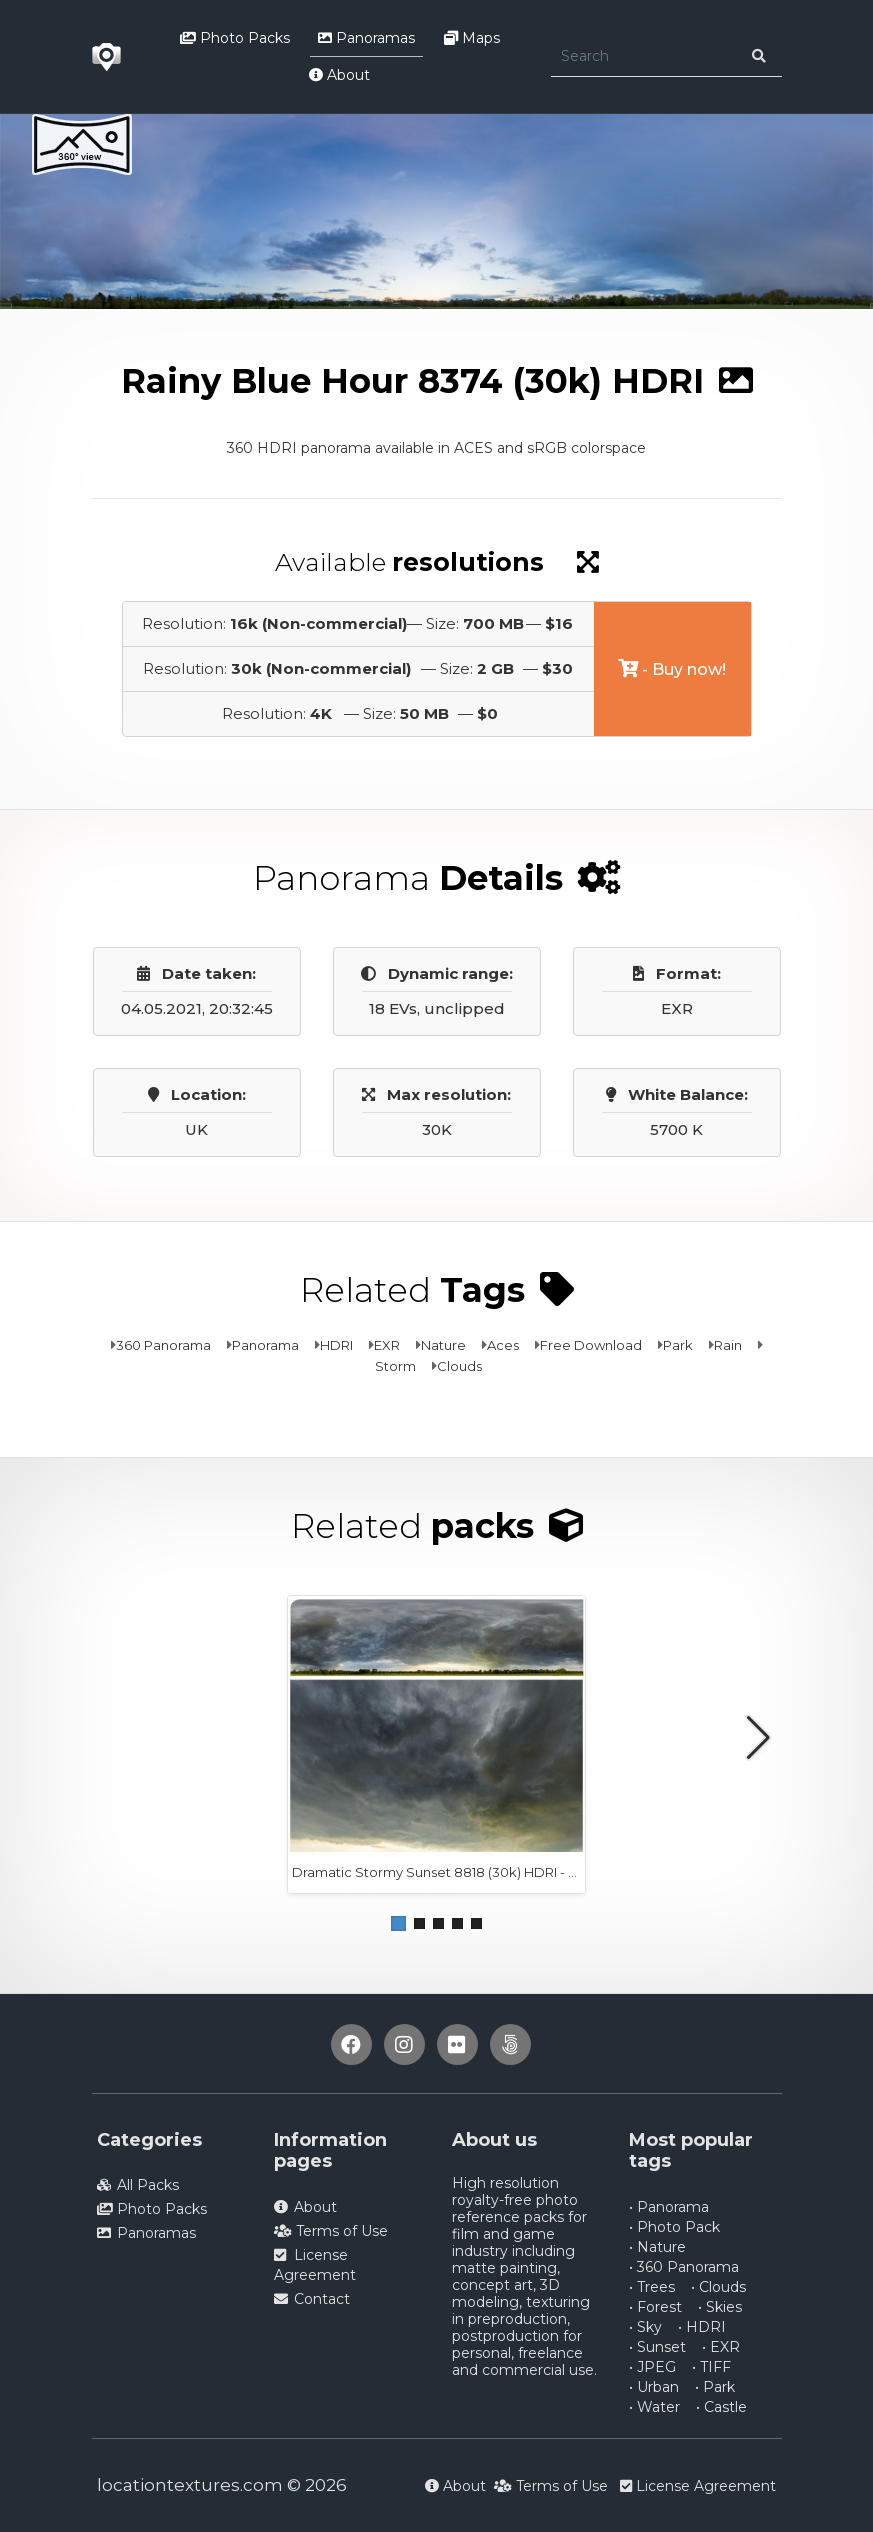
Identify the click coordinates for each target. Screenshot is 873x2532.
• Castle (721, 2407)
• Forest (655, 2307)
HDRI (336, 1345)
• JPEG (652, 2367)
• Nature (657, 2247)
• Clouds (718, 2287)
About (339, 75)
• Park (715, 2387)
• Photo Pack (674, 2227)
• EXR (721, 2347)
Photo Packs (235, 38)
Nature (443, 1345)
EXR (387, 1345)
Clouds (459, 1366)
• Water (654, 2407)
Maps (472, 38)
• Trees (652, 2287)
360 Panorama (163, 1345)
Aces (503, 1345)
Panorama (265, 1345)
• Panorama (669, 2207)
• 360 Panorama (684, 2267)
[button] (398, 1923)
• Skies (720, 2307)
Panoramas (366, 38)
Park (678, 1345)
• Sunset (657, 2347)
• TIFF (711, 2367)
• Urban (654, 2387)
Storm (395, 1366)
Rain (728, 1345)
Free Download (591, 1345)
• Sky (645, 2327)
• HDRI (702, 2327)
